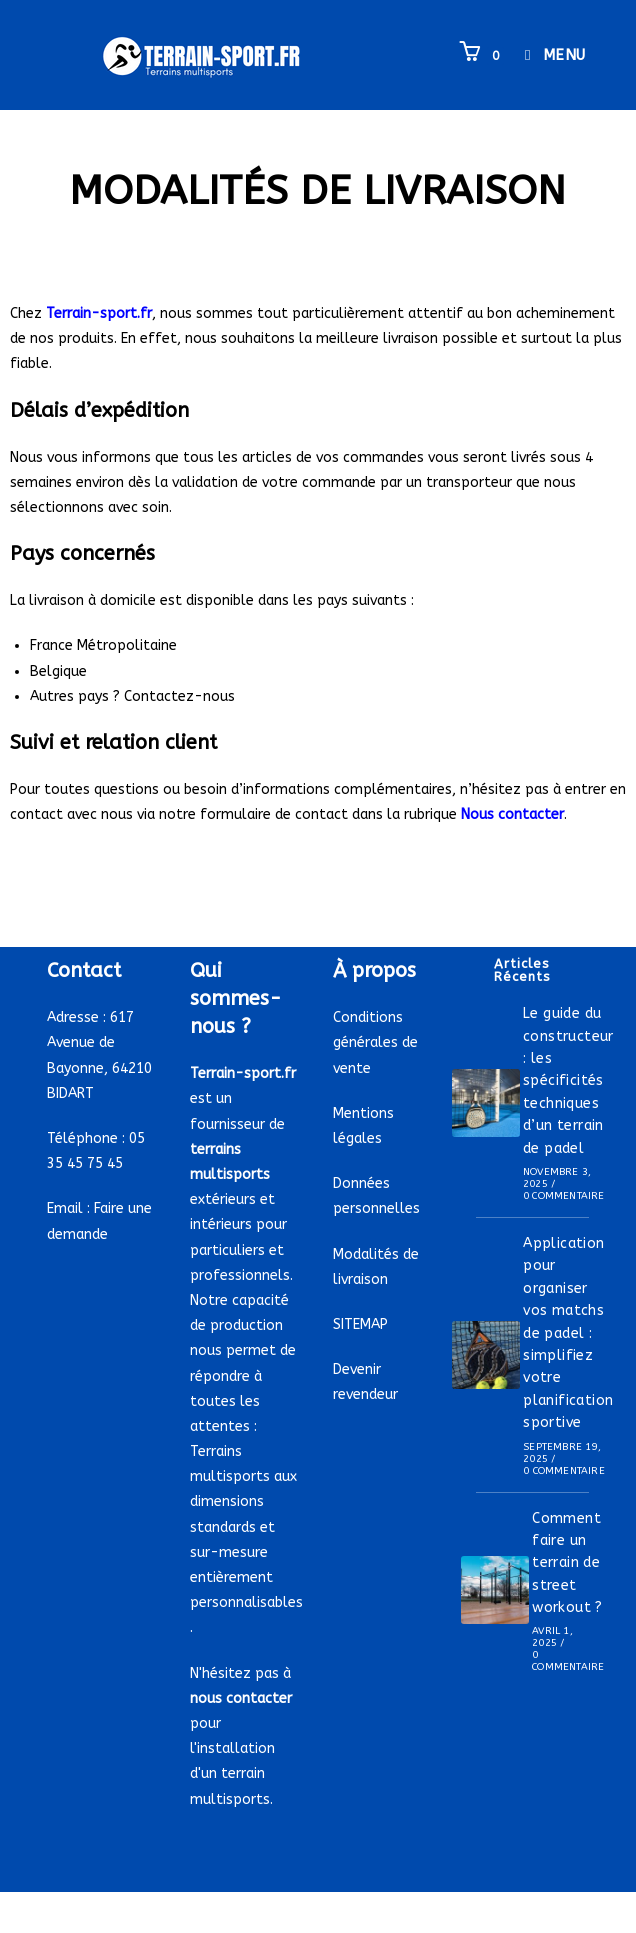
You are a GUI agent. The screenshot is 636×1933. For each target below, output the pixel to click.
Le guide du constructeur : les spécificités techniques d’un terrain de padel (568, 1080)
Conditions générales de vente (375, 1042)
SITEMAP (360, 1324)
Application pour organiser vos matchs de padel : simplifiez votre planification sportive (568, 1333)
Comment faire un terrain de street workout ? (567, 1563)
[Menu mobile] (548, 55)
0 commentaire (564, 1196)
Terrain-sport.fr (99, 313)
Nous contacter (512, 814)
